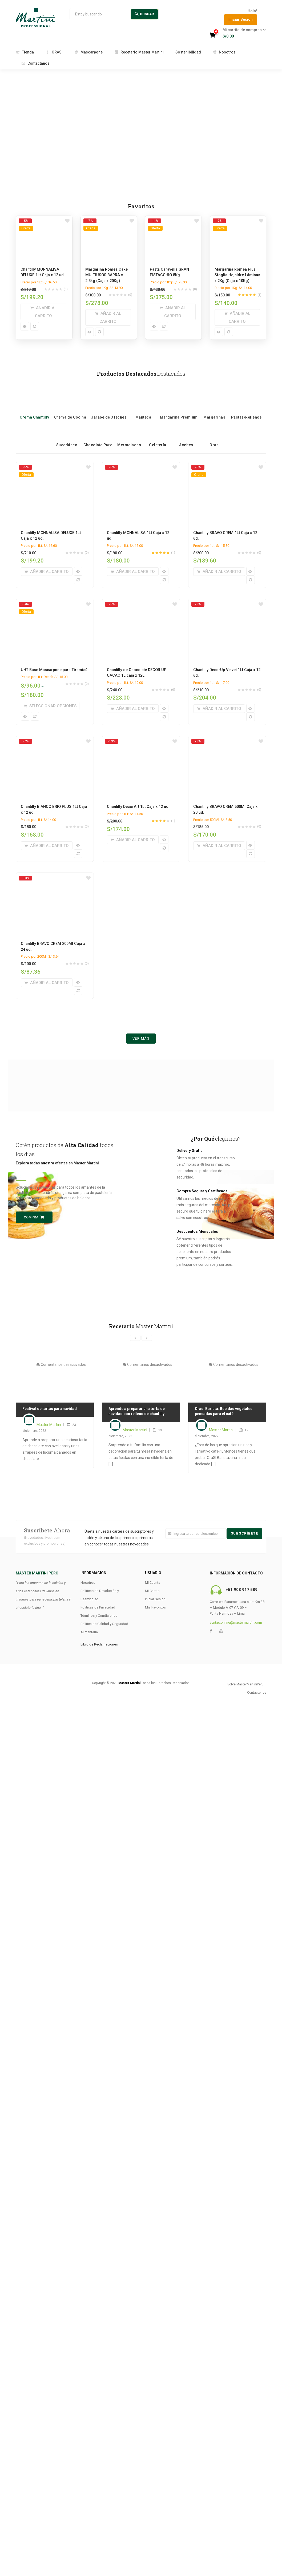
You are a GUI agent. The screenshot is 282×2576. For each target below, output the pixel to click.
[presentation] (135, 1338)
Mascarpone (88, 52)
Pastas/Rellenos (246, 408)
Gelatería (158, 436)
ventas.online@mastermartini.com (236, 1622)
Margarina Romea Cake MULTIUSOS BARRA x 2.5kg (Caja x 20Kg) (106, 275)
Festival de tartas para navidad (49, 1409)
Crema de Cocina (70, 408)
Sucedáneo (67, 436)
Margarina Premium (179, 408)
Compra (34, 1217)
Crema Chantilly (34, 408)
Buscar (144, 14)
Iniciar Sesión (240, 19)
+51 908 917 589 (241, 1589)
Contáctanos (35, 63)
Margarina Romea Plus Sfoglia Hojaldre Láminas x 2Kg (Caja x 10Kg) (237, 275)
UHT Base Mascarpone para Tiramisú (54, 670)
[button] (242, 33)
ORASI (54, 52)
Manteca (143, 408)
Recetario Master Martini (139, 52)
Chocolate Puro (97, 436)
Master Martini (49, 1425)
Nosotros (224, 52)
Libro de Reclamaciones (99, 1644)
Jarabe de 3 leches (109, 408)
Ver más (141, 1038)
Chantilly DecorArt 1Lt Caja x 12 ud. (138, 806)
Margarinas (214, 408)
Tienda (25, 52)
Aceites (186, 436)
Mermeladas (129, 436)
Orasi (215, 436)
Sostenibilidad (188, 52)
